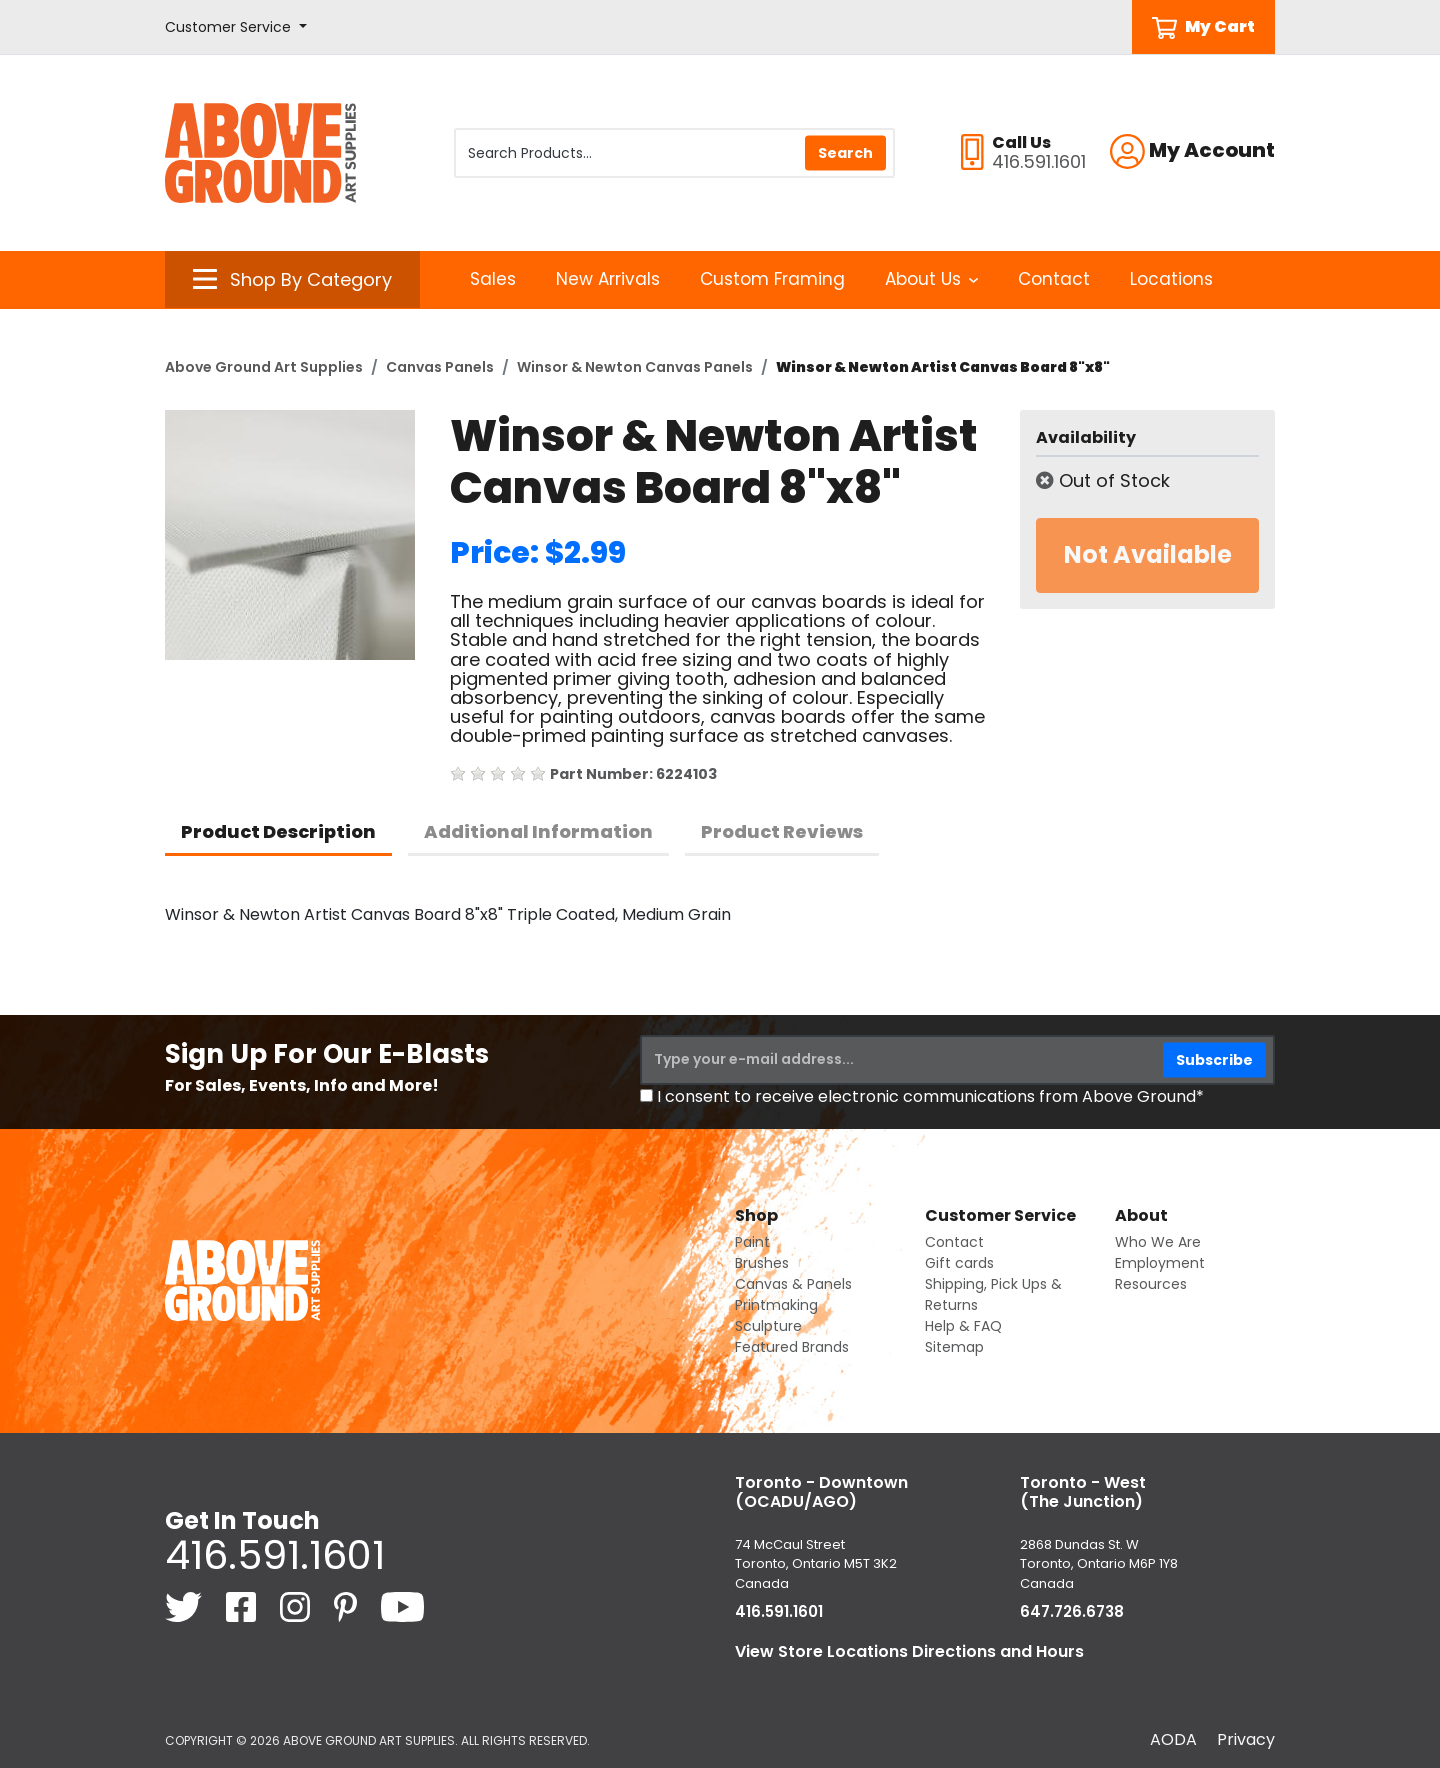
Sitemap (954, 1347)
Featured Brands (792, 1347)
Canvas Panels (440, 367)
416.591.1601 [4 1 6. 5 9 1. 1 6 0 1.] (275, 1555)
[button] (236, 27)
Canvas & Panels (793, 1284)
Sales (493, 279)
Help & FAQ (963, 1326)
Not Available (1148, 554)
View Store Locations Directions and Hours (909, 1651)
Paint (752, 1242)
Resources (1151, 1284)
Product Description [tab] (278, 831)
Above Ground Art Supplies (264, 367)
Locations (1171, 279)
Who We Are (1158, 1242)
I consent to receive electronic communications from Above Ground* (930, 1096)
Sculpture (768, 1326)
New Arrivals (608, 279)
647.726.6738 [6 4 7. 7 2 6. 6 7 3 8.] (1072, 1611)
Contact (1054, 279)
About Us (931, 279)
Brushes (762, 1263)
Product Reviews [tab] (782, 831)
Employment (1160, 1263)
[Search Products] (674, 153)
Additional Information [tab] (538, 831)
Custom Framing (772, 279)
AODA (1173, 1739)
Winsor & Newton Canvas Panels (635, 367)
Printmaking (776, 1305)
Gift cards (959, 1263)
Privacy (1246, 1739)
